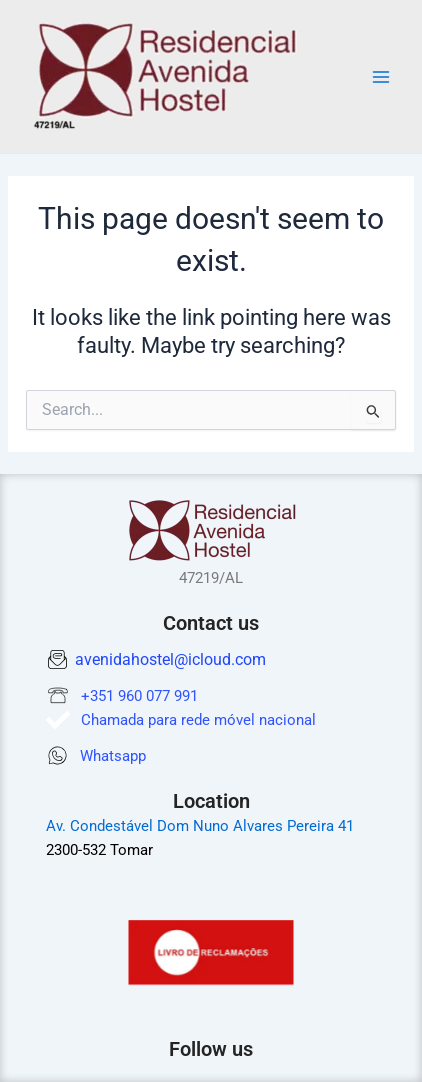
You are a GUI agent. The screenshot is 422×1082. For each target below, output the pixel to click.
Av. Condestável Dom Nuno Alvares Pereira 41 (200, 826)
